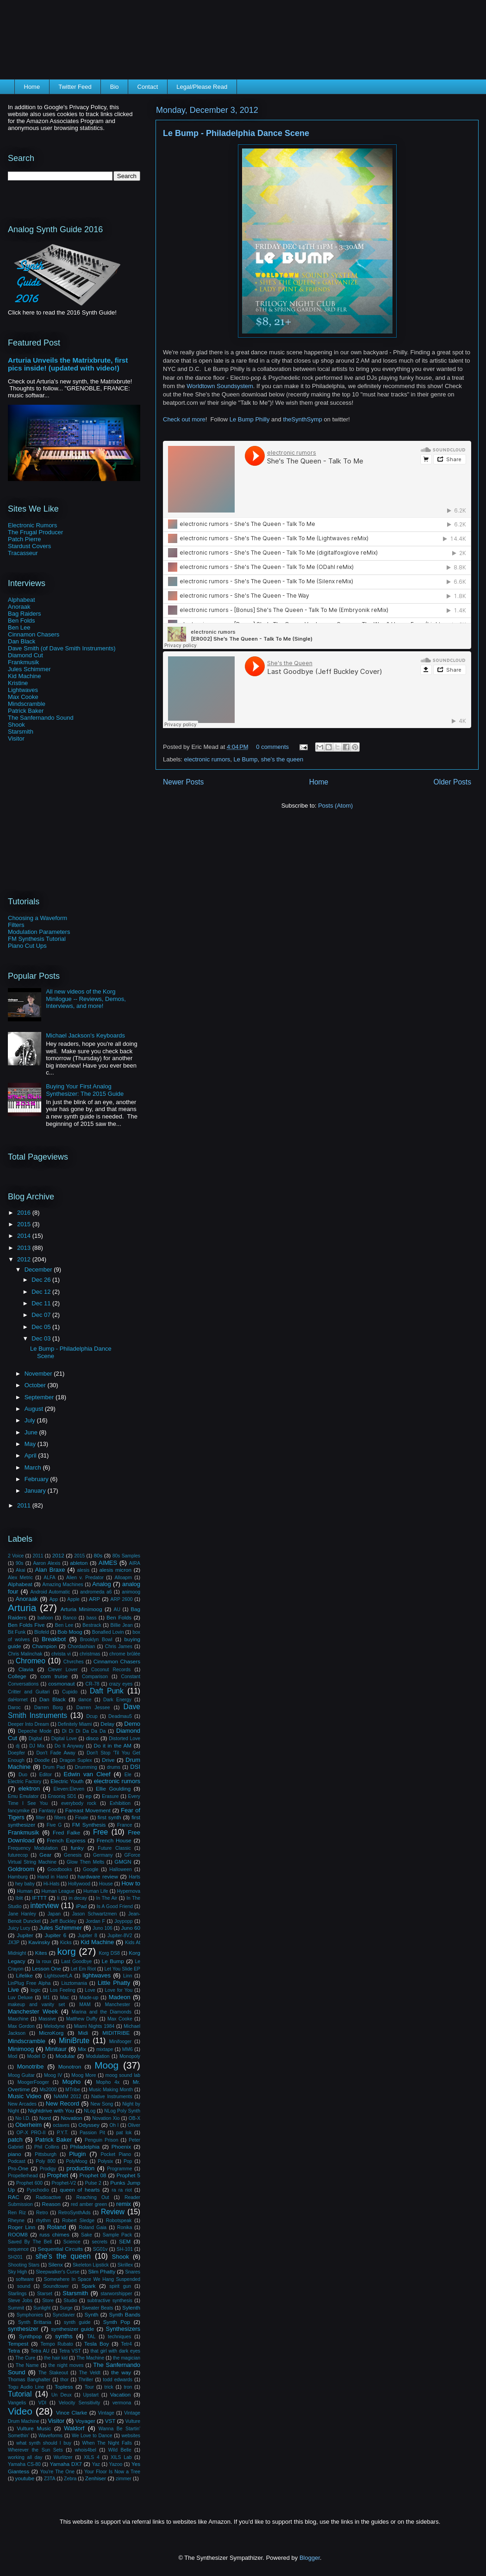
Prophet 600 (29, 2183)
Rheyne (16, 2220)
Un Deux (61, 2394)
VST (110, 2421)
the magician (126, 2357)
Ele (128, 1774)
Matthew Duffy (82, 2018)
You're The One (57, 2471)
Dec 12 (41, 1291)
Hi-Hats (52, 1883)
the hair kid (56, 2357)
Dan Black (21, 641)
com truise (54, 1676)
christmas (90, 1653)
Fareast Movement (88, 1810)
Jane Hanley (22, 1913)
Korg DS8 (109, 1953)
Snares (132, 2271)
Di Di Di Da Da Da (84, 1731)
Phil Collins (46, 2147)
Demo (132, 1723)
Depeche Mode (35, 1731)
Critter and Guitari (29, 1691)
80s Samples (126, 1555)
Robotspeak (118, 2220)
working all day (25, 2457)
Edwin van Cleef (87, 1774)
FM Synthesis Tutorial (37, 938)
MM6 (127, 2049)
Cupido (69, 1691)
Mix (82, 2049)
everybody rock (78, 1803)
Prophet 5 (128, 2175)
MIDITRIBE (116, 2033)
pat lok (124, 2132)
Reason (51, 2204)
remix (123, 2203)
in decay (78, 1898)
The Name (27, 2365)
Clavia (26, 1669)
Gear (45, 1855)
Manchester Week (33, 2011)
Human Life (95, 1891)
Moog (106, 2065)
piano (14, 2154)
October (36, 1385)
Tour (89, 2387)
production (80, 2168)
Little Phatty (114, 1982)
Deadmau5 (120, 1716)
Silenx (55, 2264)
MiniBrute (74, 2041)
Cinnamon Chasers (33, 634)
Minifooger (120, 2041)
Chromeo (30, 1661)
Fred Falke (66, 1832)
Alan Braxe (50, 1569)
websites (131, 2435)
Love (90, 1990)
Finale (81, 1817)
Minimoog (21, 2048)
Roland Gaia (92, 2227)
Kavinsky (39, 1942)
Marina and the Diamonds (101, 2011)
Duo (23, 1774)
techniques (119, 2336)
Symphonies (30, 2314)
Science (72, 2241)
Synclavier (64, 2314)
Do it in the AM (112, 1745)
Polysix (105, 2161)
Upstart (91, 2394)
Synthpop (30, 2336)
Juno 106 (102, 1928)
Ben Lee (19, 627)
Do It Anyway (69, 1745)
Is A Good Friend (115, 1906)
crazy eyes (120, 1683)
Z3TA (50, 2478)
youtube (25, 2478)
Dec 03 (41, 1338)
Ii (58, 1898)
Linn (127, 1975)
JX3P (13, 1942)
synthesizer (23, 2328)
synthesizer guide (72, 2329)
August (35, 1408)
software (25, 2279)
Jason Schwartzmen (94, 1913)
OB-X (134, 2118)
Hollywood (79, 1883)
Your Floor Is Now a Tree (112, 2471)
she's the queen (282, 759)
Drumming (86, 1767)
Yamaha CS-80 (24, 2464)
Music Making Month (111, 2089)
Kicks (66, 1942)
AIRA (134, 1563)
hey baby (25, 1883)
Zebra (70, 2478)
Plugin (77, 2153)
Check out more (184, 419)
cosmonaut (61, 1683)
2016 (24, 1212)
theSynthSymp (302, 419)
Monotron (69, 2066)
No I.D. (23, 2118)
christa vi (61, 1653)
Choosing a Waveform (37, 917)
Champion (44, 1646)
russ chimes (54, 2234)
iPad (81, 1906)
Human (25, 1891)
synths (64, 2336)
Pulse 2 (93, 2183)
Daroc (14, 1707)
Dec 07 (41, 1314)
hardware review (98, 1876)
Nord (45, 2118)
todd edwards (117, 2379)
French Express (66, 1840)
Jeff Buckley (63, 1921)
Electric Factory (24, 1781)
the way (121, 2372)
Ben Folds (21, 620)
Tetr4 (126, 2344)
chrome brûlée (124, 1653)
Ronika (124, 2227)
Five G (54, 1825)
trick (109, 2387)
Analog (101, 1584)
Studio (70, 2300)
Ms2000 (47, 2089)
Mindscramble (26, 703)
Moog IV (53, 2075)
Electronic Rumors (32, 525)
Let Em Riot (83, 1968)
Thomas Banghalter (29, 2379)
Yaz (96, 2464)
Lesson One (46, 1968)
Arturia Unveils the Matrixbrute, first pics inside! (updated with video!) (68, 364)
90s (20, 1563)
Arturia (22, 1607)
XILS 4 (92, 2457)
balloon (45, 1617)
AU (116, 1609)
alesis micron (115, 1570)
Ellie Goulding (113, 1788)
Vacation (120, 2394)
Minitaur (56, 2048)
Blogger (309, 2557)
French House (114, 1840)
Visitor (16, 738)
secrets (100, 2241)
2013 (24, 1247)
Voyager (85, 2421)
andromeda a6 (96, 1591)
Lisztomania (74, 1983)
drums (113, 1767)
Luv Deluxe (20, 1997)
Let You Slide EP (122, 1968)
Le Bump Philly (250, 419)
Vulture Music (34, 2428)
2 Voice (16, 1555)
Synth (92, 2314)
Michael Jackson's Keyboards (85, 1035)
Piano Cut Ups (27, 945)
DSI (135, 1766)
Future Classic (114, 1848)
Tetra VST (70, 2351)
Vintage (106, 2412)
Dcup (91, 1716)
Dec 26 (41, 1279)
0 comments (272, 746)
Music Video (24, 2096)
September (40, 1397)
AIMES (108, 1562)
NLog (89, 2110)
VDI (42, 2402)
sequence (18, 2249)
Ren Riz (17, 2212)
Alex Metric (20, 1577)
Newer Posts (183, 782)
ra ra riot (122, 2190)
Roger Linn (21, 2227)
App (54, 1599)
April (31, 1455)
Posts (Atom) (335, 805)
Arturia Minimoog (81, 1609)
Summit (16, 2307)
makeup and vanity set (36, 2004)
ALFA (49, 1577)
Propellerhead (23, 2175)
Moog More (83, 2075)
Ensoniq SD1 (62, 1796)
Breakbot (54, 1639)
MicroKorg (51, 2033)
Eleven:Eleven (69, 1788)
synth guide (77, 2322)
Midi (83, 2033)
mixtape (104, 2049)
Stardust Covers (29, 546)
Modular (65, 2056)
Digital (35, 1738)
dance (84, 1699)
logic (35, 1990)
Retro (42, 2212)
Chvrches (73, 1661)
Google (91, 1869)
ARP (94, 1599)
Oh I (113, 2125)
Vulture (133, 2421)
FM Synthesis (89, 1825)
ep (89, 1796)
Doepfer (16, 1752)
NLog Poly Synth (122, 2110)
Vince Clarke (71, 2412)
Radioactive (48, 2197)
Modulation (98, 2056)
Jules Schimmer (29, 669)
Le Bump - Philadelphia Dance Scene (236, 133)
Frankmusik (23, 662)
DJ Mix (36, 1745)
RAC (13, 2197)
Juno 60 (130, 1928)
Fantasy (47, 1810)
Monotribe (30, 2066)
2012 (24, 1259)
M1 (46, 1997)
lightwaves (96, 1975)
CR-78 (93, 1683)
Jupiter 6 (55, 1935)
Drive (108, 1760)
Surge (66, 2307)
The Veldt (89, 2372)
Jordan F (95, 1921)
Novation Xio (105, 2118)
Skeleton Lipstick (91, 2264)
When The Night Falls (107, 2443)
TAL (91, 2336)
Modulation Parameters (39, 931)
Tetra (14, 2350)
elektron (29, 1788)
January (36, 1490)
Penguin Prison (101, 2140)
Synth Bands (124, 2314)
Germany (103, 1855)
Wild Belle (119, 2449)
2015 (24, 1224)
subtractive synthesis (109, 2300)
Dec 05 (41, 1326)
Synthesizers (123, 2328)
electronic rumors (207, 759)
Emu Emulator (23, 1796)
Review (113, 2212)
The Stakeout (53, 2372)
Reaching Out (92, 2197)
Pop (128, 2161)
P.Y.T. (63, 2132)
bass (92, 1617)
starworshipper (116, 2293)
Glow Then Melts (85, 1862)
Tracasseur (23, 553)
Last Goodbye (76, 1961)
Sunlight (42, 2307)
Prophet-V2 (64, 2183)
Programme (119, 2168)
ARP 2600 (122, 1599)
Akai (20, 1570)
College (17, 1676)
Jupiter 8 (87, 1935)
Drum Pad (54, 1767)
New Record (62, 2103)
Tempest (18, 2344)
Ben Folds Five (26, 1625)
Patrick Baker (26, 710)
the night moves (66, 2365)
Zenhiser (95, 2478)
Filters (16, 924)
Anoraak (19, 606)
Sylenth (131, 2307)
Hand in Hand (52, 1876)
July (31, 1420)
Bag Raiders (24, 613)
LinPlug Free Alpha (29, 1983)
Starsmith (20, 731)
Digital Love (64, 1738)
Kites (41, 1953)
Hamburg (18, 1876)
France (124, 1825)
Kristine (18, 683)
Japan (54, 1913)
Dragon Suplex (76, 1760)
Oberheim (28, 2124)
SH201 (15, 2257)
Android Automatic (50, 1591)
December (39, 1269)
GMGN (122, 1862)
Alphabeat (21, 599)
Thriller (85, 2379)
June (32, 1432)
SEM (125, 2241)
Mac (64, 1997)
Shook (16, 724)
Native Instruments (111, 2096)
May (31, 1443)
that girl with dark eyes (115, 2351)
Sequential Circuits (60, 2249)
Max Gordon (21, 2026)
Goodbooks (59, 1869)
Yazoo (116, 2464)
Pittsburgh (45, 2154)
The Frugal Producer (35, 532)
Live (13, 1989)
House (106, 1883)
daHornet (18, 1699)
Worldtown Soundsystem (220, 386)
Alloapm (123, 1577)
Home (32, 86)
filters (60, 1817)
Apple (73, 1599)
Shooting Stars (23, 2264)
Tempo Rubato (57, 2344)
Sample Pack (117, 2234)
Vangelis (17, 2402)
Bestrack (91, 1625)
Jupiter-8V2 (119, 1935)
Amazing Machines (62, 1584)
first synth (109, 1817)
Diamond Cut (25, 655)
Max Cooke (23, 696)
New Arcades (22, 2104)
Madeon (120, 1997)
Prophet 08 (93, 2175)
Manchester (117, 2004)
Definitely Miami (75, 1724)
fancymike (19, 1810)
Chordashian (81, 1646)
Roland (56, 2227)
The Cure (25, 2357)
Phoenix (121, 2147)
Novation (71, 2118)
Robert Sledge (78, 2220)
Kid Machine (24, 676)
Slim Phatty (101, 2271)
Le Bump (245, 759)
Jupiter (25, 1935)
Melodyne (54, 2026)
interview (45, 1905)
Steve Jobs (20, 2300)
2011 (24, 1505)
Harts (134, 1876)
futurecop (18, 1855)
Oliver (134, 2125)
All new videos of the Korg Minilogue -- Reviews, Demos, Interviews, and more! (86, 998)
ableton (78, 1563)
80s (97, 1555)
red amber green (89, 2204)
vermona (121, 2402)
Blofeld (41, 1632)
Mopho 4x (107, 2082)
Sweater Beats (97, 2307)
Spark (88, 2286)
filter (40, 1817)
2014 (24, 1235)
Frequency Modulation (33, 1848)
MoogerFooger (33, 2082)
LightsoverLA (58, 1975)
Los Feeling (62, 1990)
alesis (83, 1570)
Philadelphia (85, 2147)
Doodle (42, 1760)
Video (20, 2411)
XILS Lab (121, 2457)
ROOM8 (18, 2234)
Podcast (16, 2161)
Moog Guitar (21, 2075)
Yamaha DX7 (66, 2464)
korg (66, 1951)
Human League (58, 1891)
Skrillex (125, 2264)
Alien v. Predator (85, 1577)
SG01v (100, 2249)
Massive (47, 2018)
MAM (84, 2004)
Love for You (118, 1990)
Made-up (89, 1997)
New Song (102, 2104)
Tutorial (19, 2394)
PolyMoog (76, 2161)
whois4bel (85, 2449)
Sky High (17, 2271)
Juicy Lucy (19, 1928)
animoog (131, 1591)
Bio (114, 86)
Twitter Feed (75, 86)
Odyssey (88, 2125)
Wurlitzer (63, 2457)
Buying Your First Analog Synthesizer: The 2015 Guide (85, 1090)
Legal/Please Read (201, 86)
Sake (86, 2234)
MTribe (72, 2089)
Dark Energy (117, 1699)
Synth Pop (116, 2322)
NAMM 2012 (67, 2096)
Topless (64, 2387)
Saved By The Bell (30, 2241)
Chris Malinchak (25, 1653)
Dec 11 (41, 1303)
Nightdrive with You (51, 2110)
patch (15, 2139)
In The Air (107, 1898)
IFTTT (39, 1898)
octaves (61, 2125)
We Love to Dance (92, 2435)
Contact (147, 86)
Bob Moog (69, 1632)
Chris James (118, 1646)
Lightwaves (23, 689)
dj (17, 1745)
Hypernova (128, 1891)
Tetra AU (40, 2351)
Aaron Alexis (46, 1563)
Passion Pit (92, 2132)
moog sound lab (123, 2075)
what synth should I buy (43, 2443)
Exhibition (120, 1803)
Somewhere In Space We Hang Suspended (92, 2279)
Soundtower (56, 2286)
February (37, 1479)
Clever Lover (63, 1669)
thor (64, 2379)
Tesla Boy (96, 2344)
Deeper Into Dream (28, 1724)
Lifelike (24, 1975)
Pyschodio (38, 2190)
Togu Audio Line (26, 2387)
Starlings (17, 2293)
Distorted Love (124, 1738)
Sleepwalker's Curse (57, 2271)
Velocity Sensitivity (79, 2402)
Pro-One (18, 2168)
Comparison (95, 1676)
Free (100, 1832)
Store (48, 2300)
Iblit (19, 1898)
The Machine (90, 2357)
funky (77, 1848)
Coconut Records (111, 1669)
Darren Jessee (93, 1707)
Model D (36, 2056)
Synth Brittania (34, 2322)
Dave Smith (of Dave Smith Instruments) (62, 648)
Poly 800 (46, 2161)
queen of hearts (80, 2190)
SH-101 (125, 2249)
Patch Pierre (24, 539)
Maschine (18, 2018)
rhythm (43, 2220)
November (39, 1373)
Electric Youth (66, 1781)
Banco (69, 1617)
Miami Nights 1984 (94, 2026)
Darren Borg (48, 1707)
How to (130, 1883)
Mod (12, 2056)
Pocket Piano (115, 2154)
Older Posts (452, 782)
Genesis (72, 1855)
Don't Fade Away (56, 1752)
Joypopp (123, 1921)
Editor (45, 1774)
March (34, 1467)
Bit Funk (16, 1632)
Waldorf (74, 2428)
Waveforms (50, 2435)
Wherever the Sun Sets (35, 2449)
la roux (43, 1961)
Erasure (110, 1796)
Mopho (71, 2081)
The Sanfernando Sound (41, 717)
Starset (44, 2293)
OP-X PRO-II (30, 2132)
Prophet (58, 2175)
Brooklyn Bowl (96, 1639)
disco (92, 1738)
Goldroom (21, 1869)
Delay (107, 1724)
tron (128, 2387)
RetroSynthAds (74, 2212)
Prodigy (48, 2168)
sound (23, 2286)
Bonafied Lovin (108, 1632)
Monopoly (129, 2056)
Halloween (120, 1869)
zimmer (123, 2478)
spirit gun (120, 2286)
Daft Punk (107, 1691)
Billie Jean (122, 1625)
